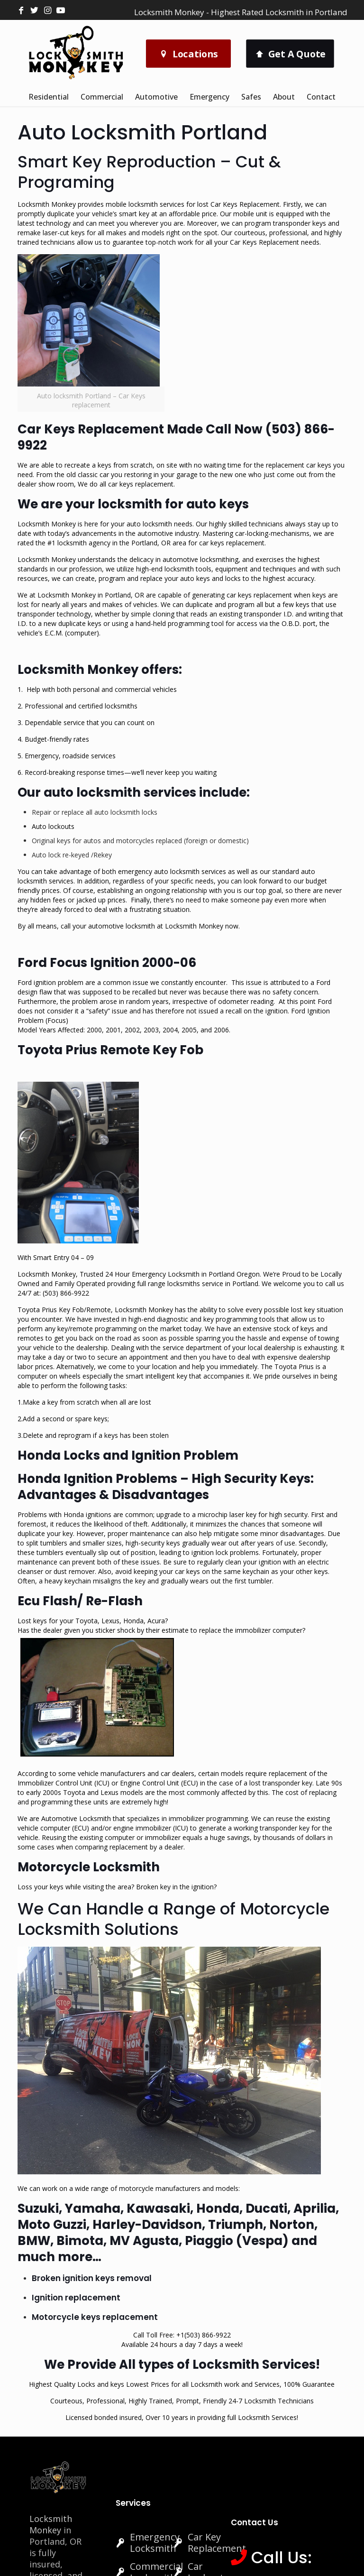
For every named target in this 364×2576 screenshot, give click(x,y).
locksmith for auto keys (173, 504)
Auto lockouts (53, 826)
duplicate (199, 604)
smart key (134, 213)
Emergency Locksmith (155, 2542)
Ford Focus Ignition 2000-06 (107, 962)
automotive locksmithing (199, 559)
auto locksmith (149, 523)
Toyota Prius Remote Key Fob (110, 1049)
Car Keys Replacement (245, 204)
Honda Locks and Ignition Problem (128, 1455)
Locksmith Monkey (50, 2524)
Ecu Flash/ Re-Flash (80, 1601)
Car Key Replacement (217, 2542)
